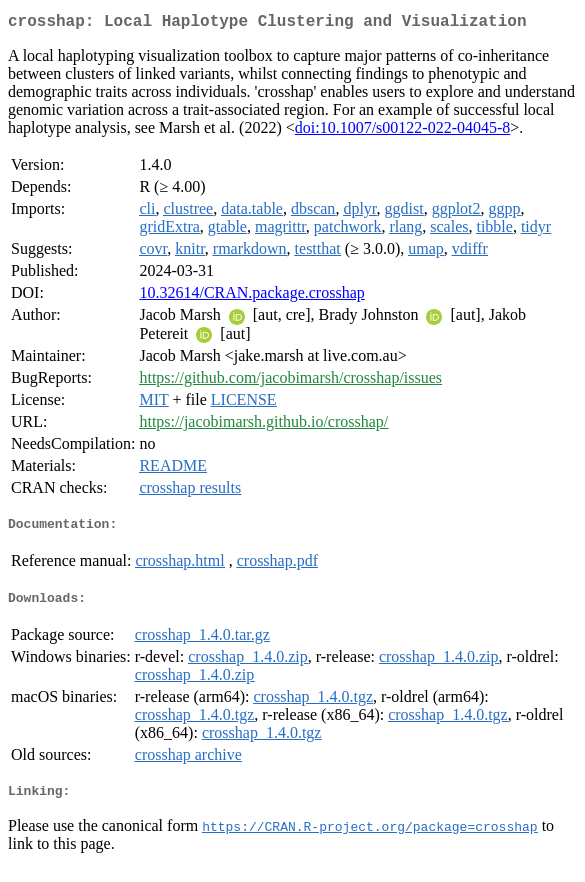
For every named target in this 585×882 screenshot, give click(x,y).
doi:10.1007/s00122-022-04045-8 (403, 131)
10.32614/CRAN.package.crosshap (251, 296)
